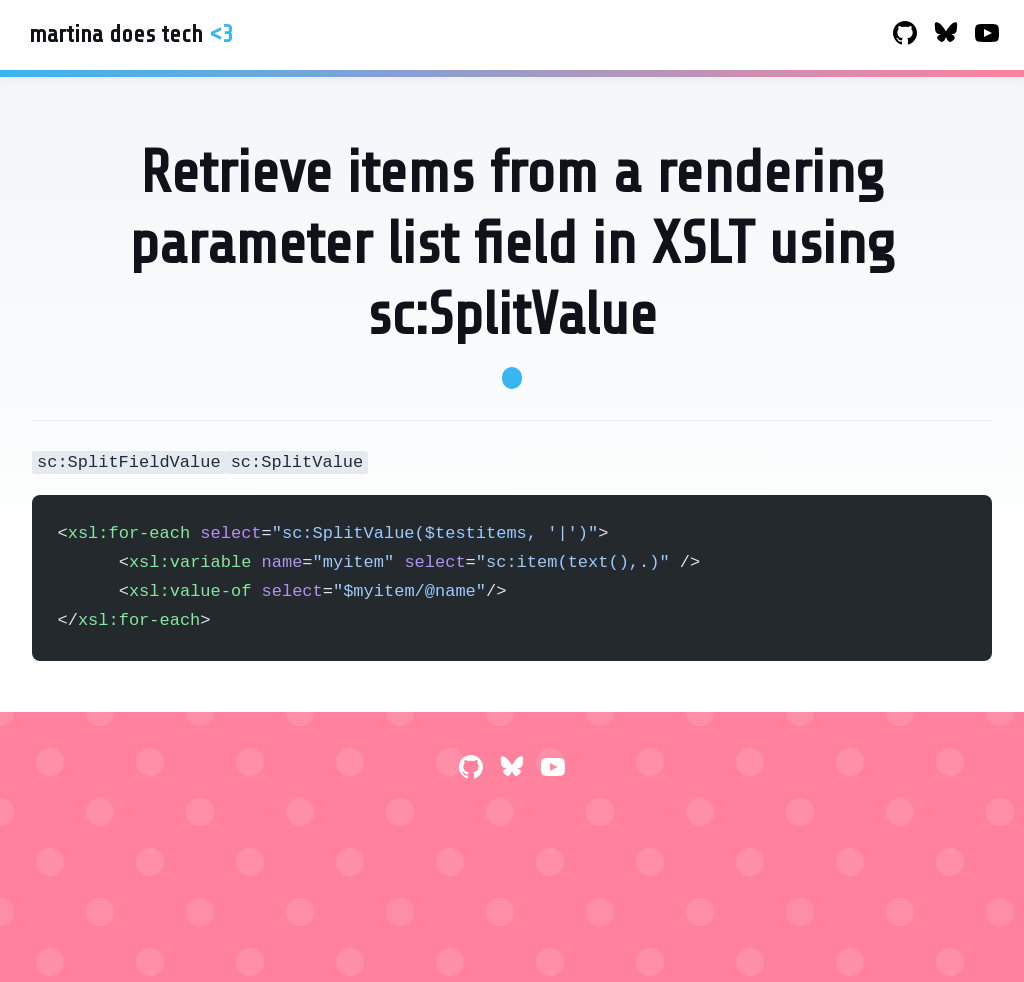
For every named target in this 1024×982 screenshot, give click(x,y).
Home (555, 35)
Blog (572, 35)
